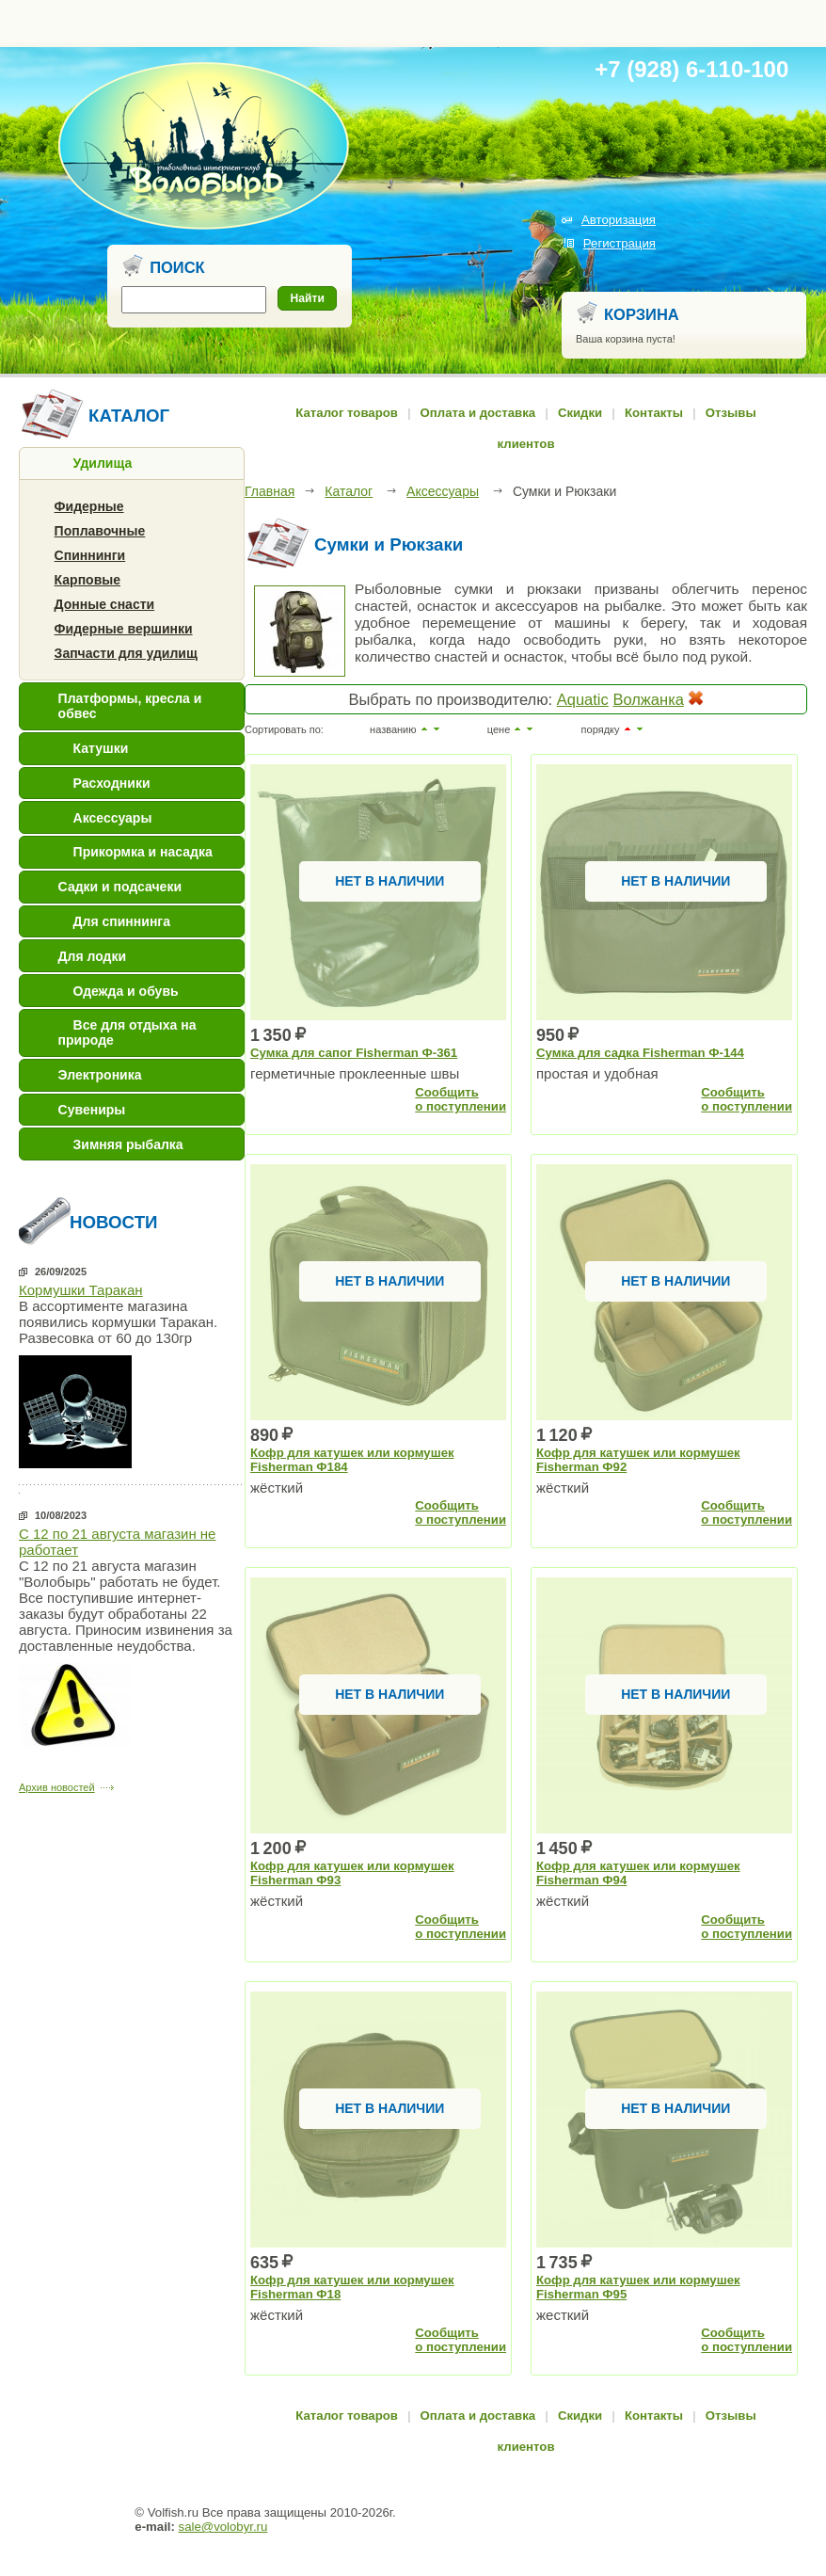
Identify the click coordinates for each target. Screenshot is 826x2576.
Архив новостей (57, 1787)
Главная (269, 491)
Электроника (100, 1074)
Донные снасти (105, 604)
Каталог (349, 491)
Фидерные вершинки (124, 628)
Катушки (101, 748)
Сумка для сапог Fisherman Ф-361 (353, 1053)
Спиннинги (90, 555)
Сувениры (92, 1109)
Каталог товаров (346, 413)
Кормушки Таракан (81, 1290)
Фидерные (89, 506)
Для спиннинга (121, 921)
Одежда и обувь (126, 991)
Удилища (103, 463)
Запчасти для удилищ (126, 653)
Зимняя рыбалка (128, 1144)
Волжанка (648, 699)
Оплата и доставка (478, 413)
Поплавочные (100, 530)
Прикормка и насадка (143, 851)
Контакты (654, 413)
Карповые (87, 579)
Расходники (112, 783)
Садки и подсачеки (120, 886)
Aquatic (583, 699)
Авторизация (618, 220)
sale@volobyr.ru (223, 2527)
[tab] (132, 463)
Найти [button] (308, 298)
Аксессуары (112, 817)
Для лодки (92, 956)
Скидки (580, 413)
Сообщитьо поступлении (460, 1099)
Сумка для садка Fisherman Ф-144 (640, 1053)
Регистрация (619, 243)
